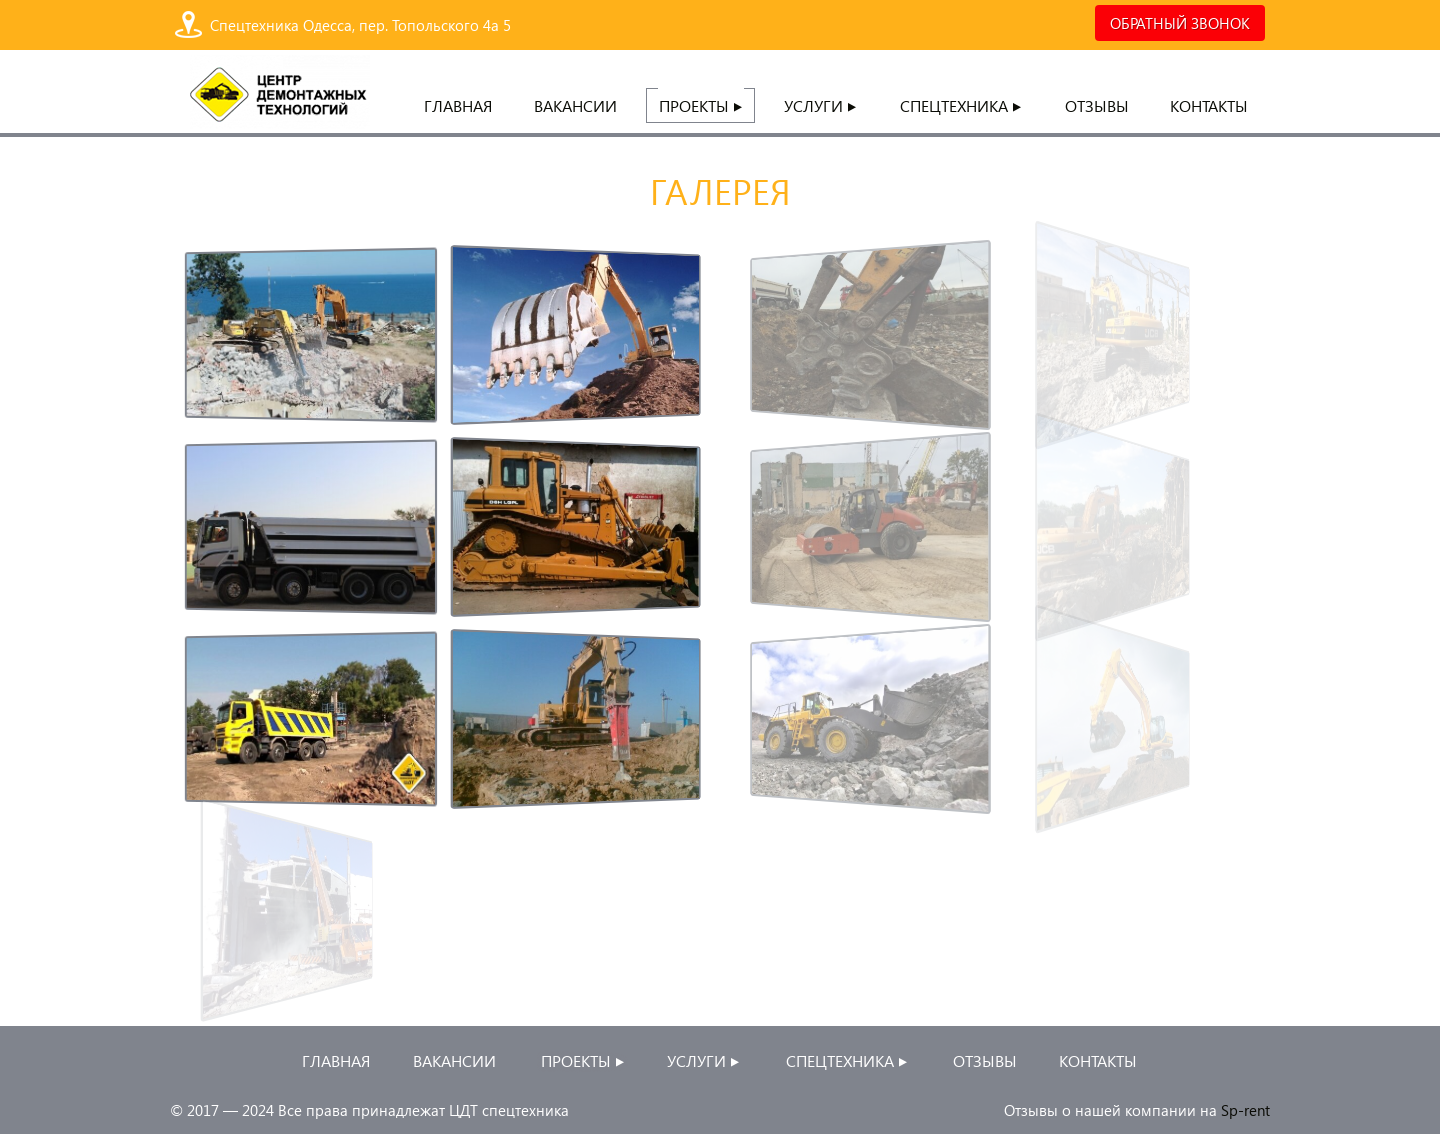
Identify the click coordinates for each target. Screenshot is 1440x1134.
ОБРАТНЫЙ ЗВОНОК (1180, 23)
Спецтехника (961, 105)
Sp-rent (1245, 1110)
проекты (701, 105)
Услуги (821, 105)
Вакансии (575, 105)
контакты (1209, 105)
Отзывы (1097, 105)
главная (458, 105)
